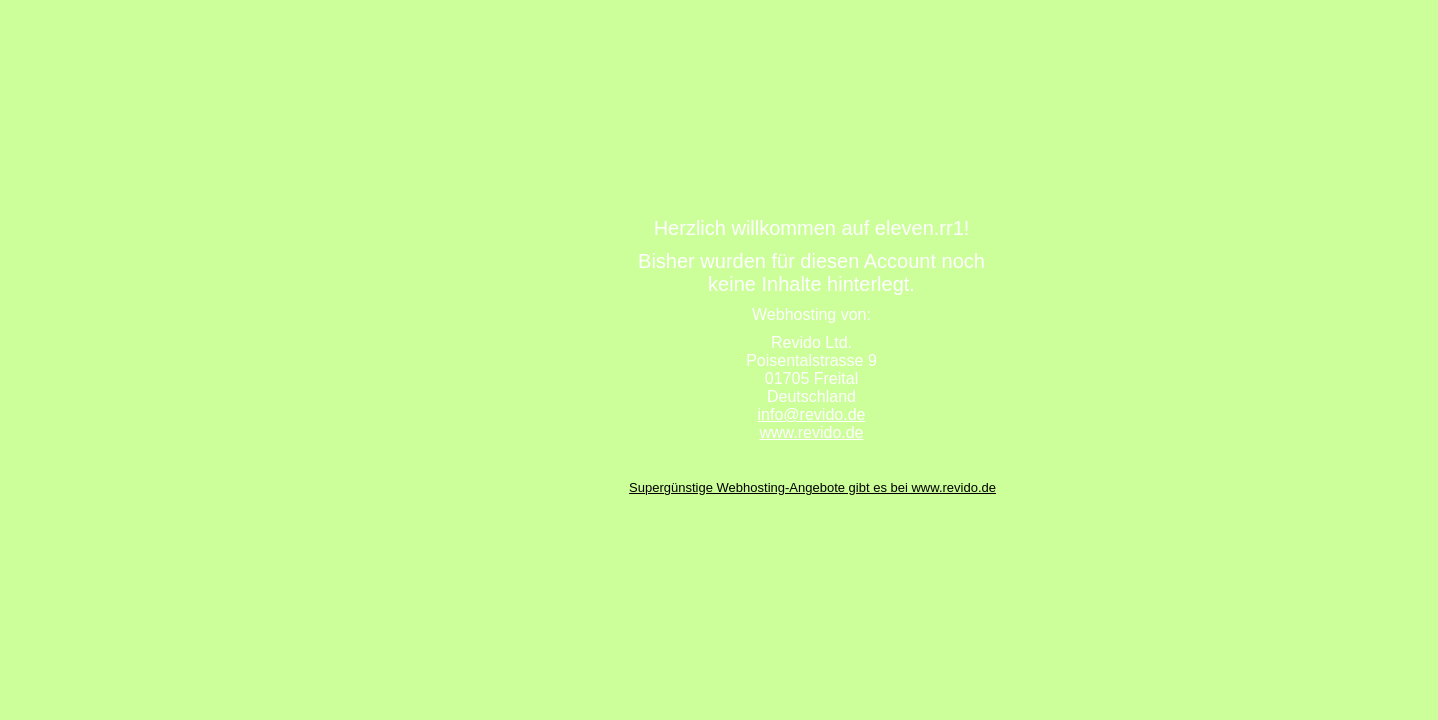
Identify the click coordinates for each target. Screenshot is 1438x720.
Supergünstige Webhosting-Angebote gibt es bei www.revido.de (812, 487)
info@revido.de (812, 414)
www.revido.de (811, 432)
